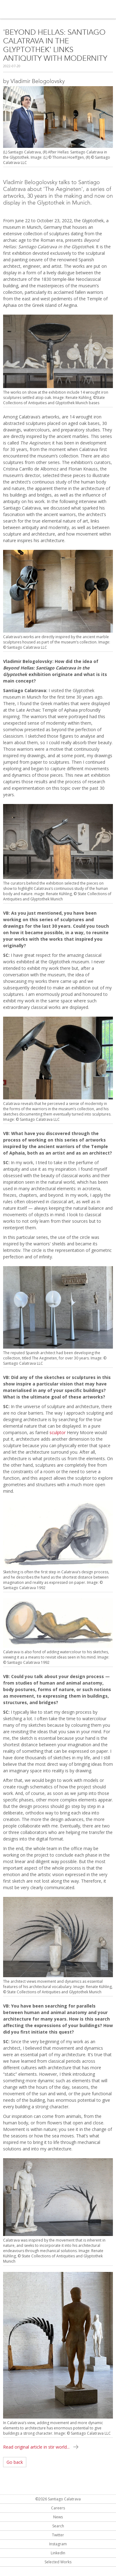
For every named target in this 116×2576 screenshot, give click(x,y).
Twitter (58, 2535)
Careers (58, 2508)
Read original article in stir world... (36, 2447)
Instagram (58, 2544)
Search (58, 2526)
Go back (14, 2462)
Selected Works (58, 2562)
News (58, 2517)
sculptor (57, 1432)
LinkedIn (58, 2553)
